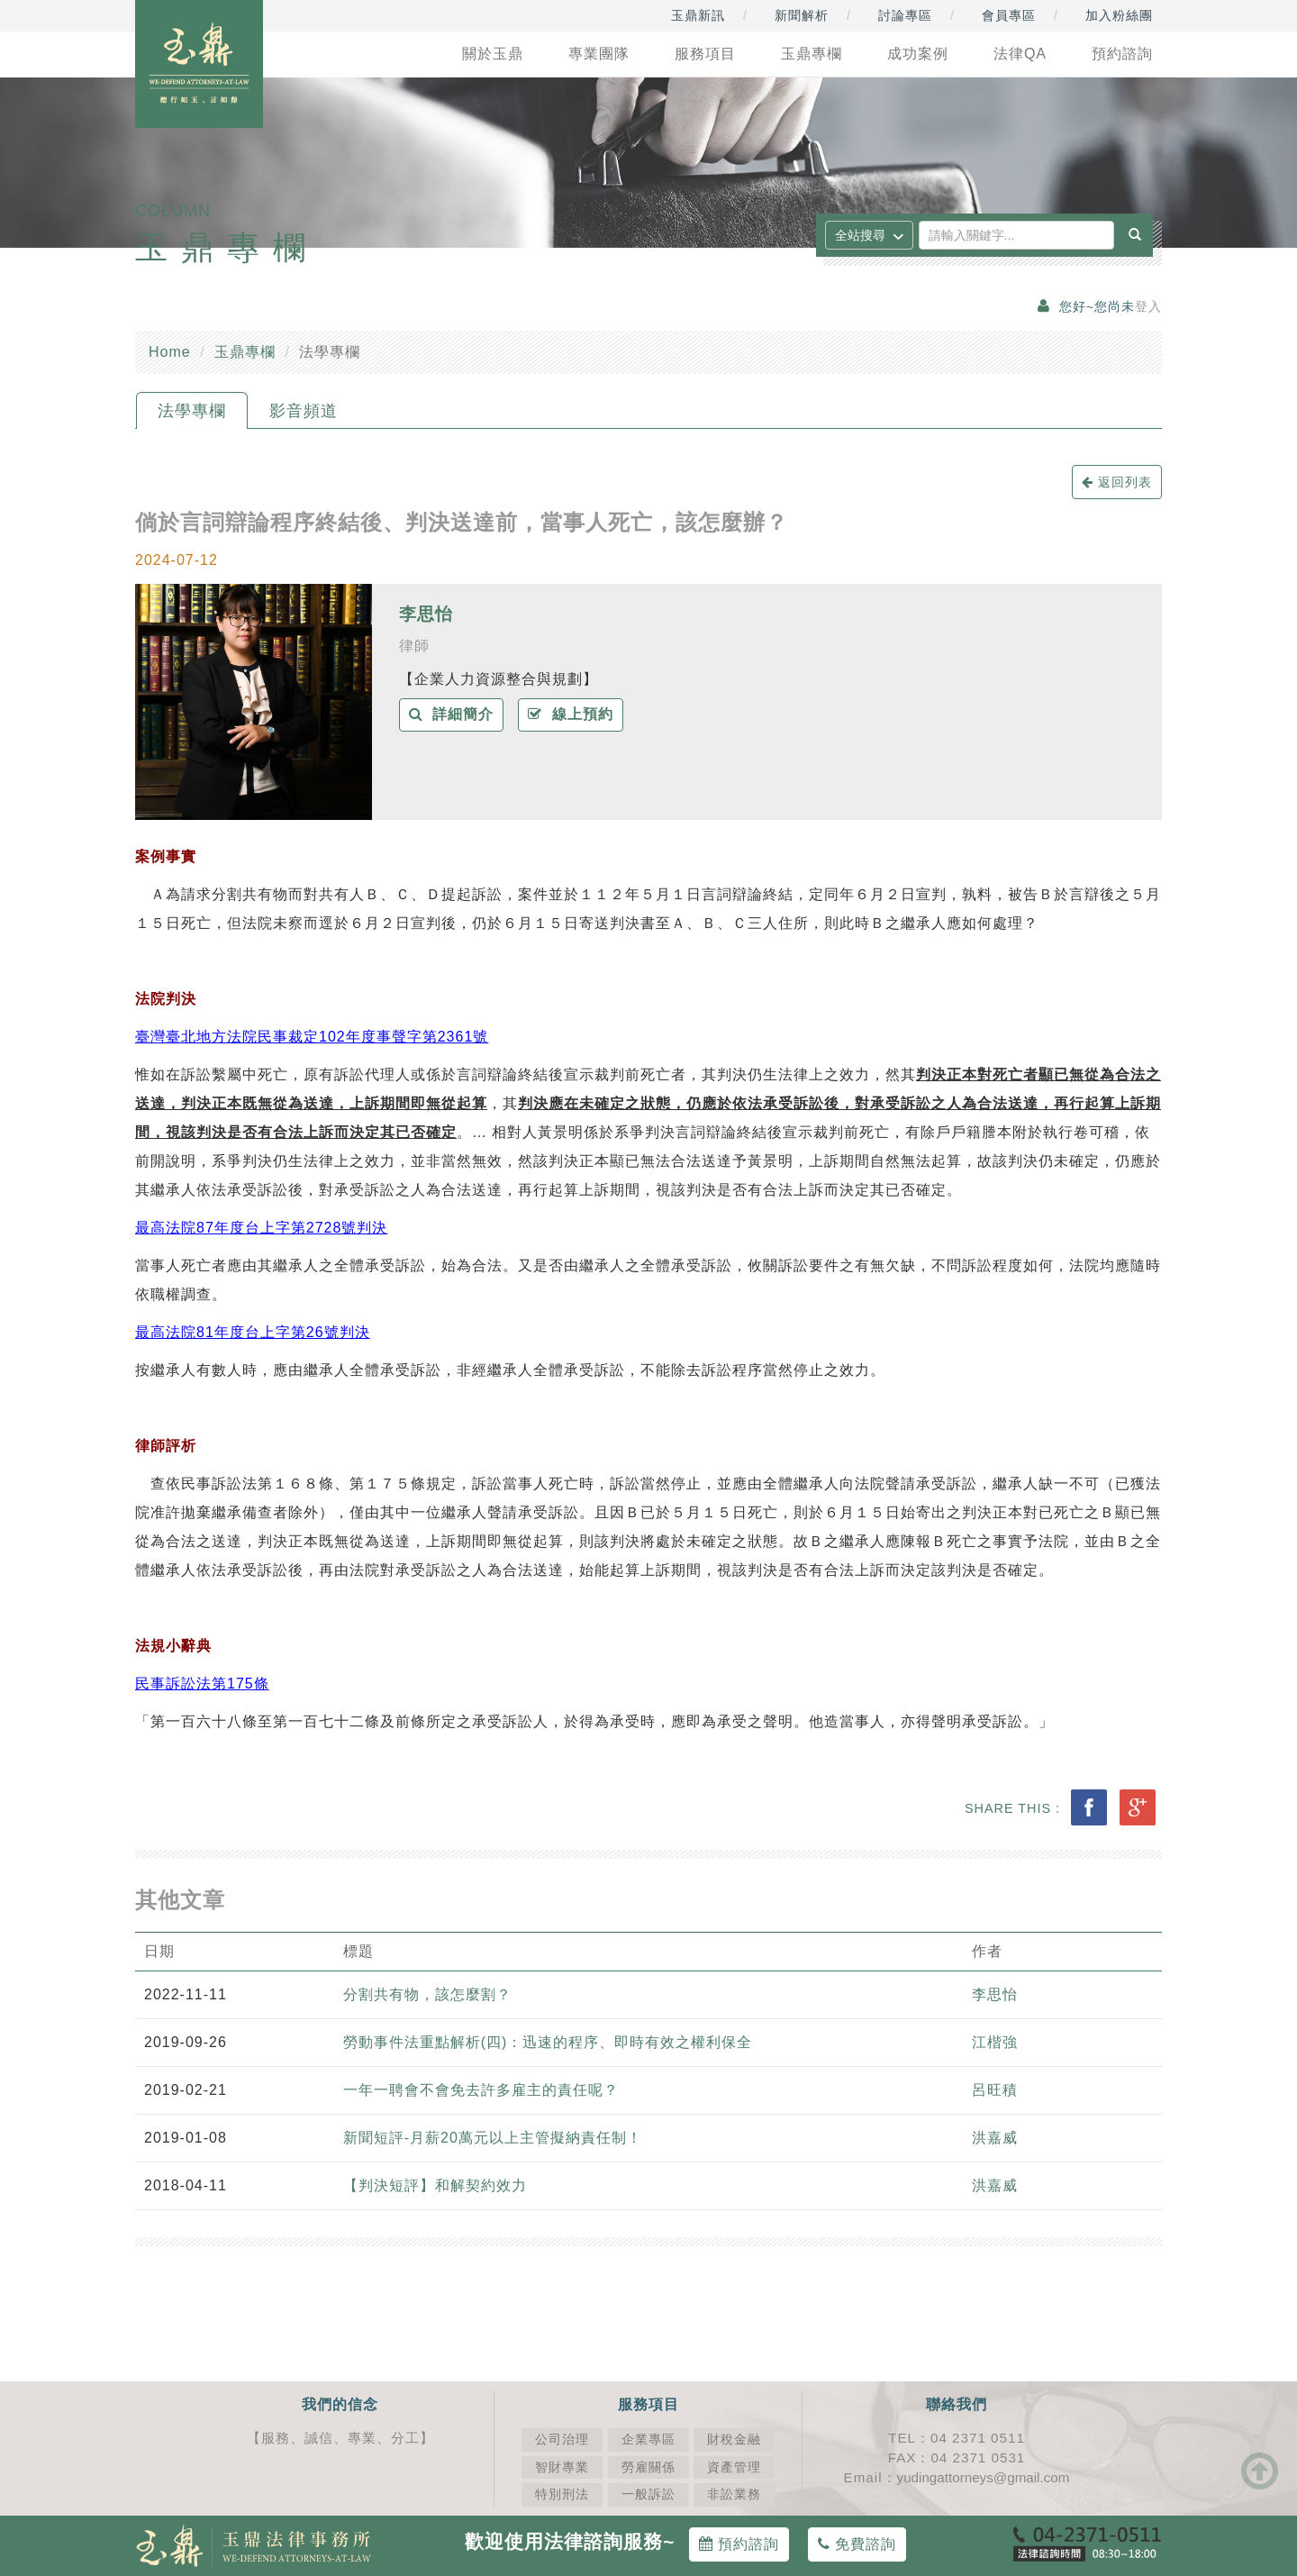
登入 (1148, 307)
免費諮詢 (857, 2544)
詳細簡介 (451, 714)
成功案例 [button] (917, 53)
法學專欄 (192, 411)
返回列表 (1117, 482)
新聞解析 (802, 15)
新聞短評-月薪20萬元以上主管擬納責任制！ (492, 2137)
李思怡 (426, 614)
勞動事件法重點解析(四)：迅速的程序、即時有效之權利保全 (548, 2042)
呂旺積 (995, 2090)
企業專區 (648, 2439)
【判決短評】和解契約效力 (435, 2185)
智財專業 (562, 2467)
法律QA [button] (1020, 53)
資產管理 (734, 2467)
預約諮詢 (739, 2544)
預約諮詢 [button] (1122, 53)
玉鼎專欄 (245, 352)
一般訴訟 (648, 2494)
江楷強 (995, 2042)
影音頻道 (303, 411)
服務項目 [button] (705, 53)
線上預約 (570, 714)
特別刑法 (562, 2494)
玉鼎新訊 (698, 15)
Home (170, 352)
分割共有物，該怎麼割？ (427, 1994)
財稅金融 (734, 2439)
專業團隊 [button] (599, 53)
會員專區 (1009, 15)
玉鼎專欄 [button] (811, 53)
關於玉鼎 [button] (492, 53)
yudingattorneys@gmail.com (983, 2477)
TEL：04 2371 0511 (956, 2437)
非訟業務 (734, 2494)
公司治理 (562, 2439)
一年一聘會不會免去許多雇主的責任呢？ (483, 2090)
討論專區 (905, 15)
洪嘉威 (995, 2137)
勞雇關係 (648, 2467)
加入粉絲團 (1119, 15)
